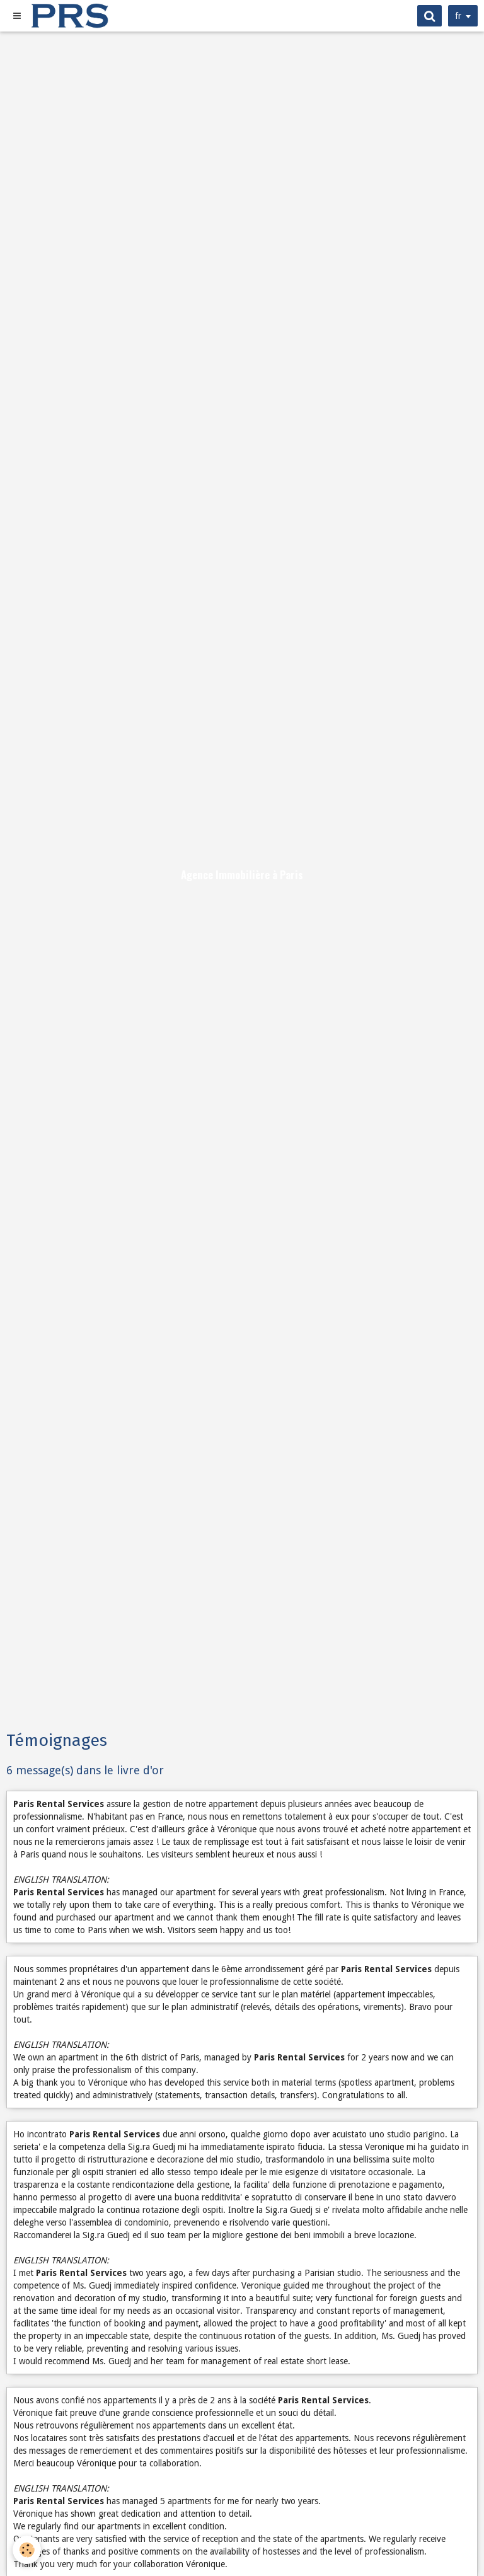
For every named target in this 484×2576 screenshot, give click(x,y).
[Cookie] (27, 2550)
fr (458, 16)
